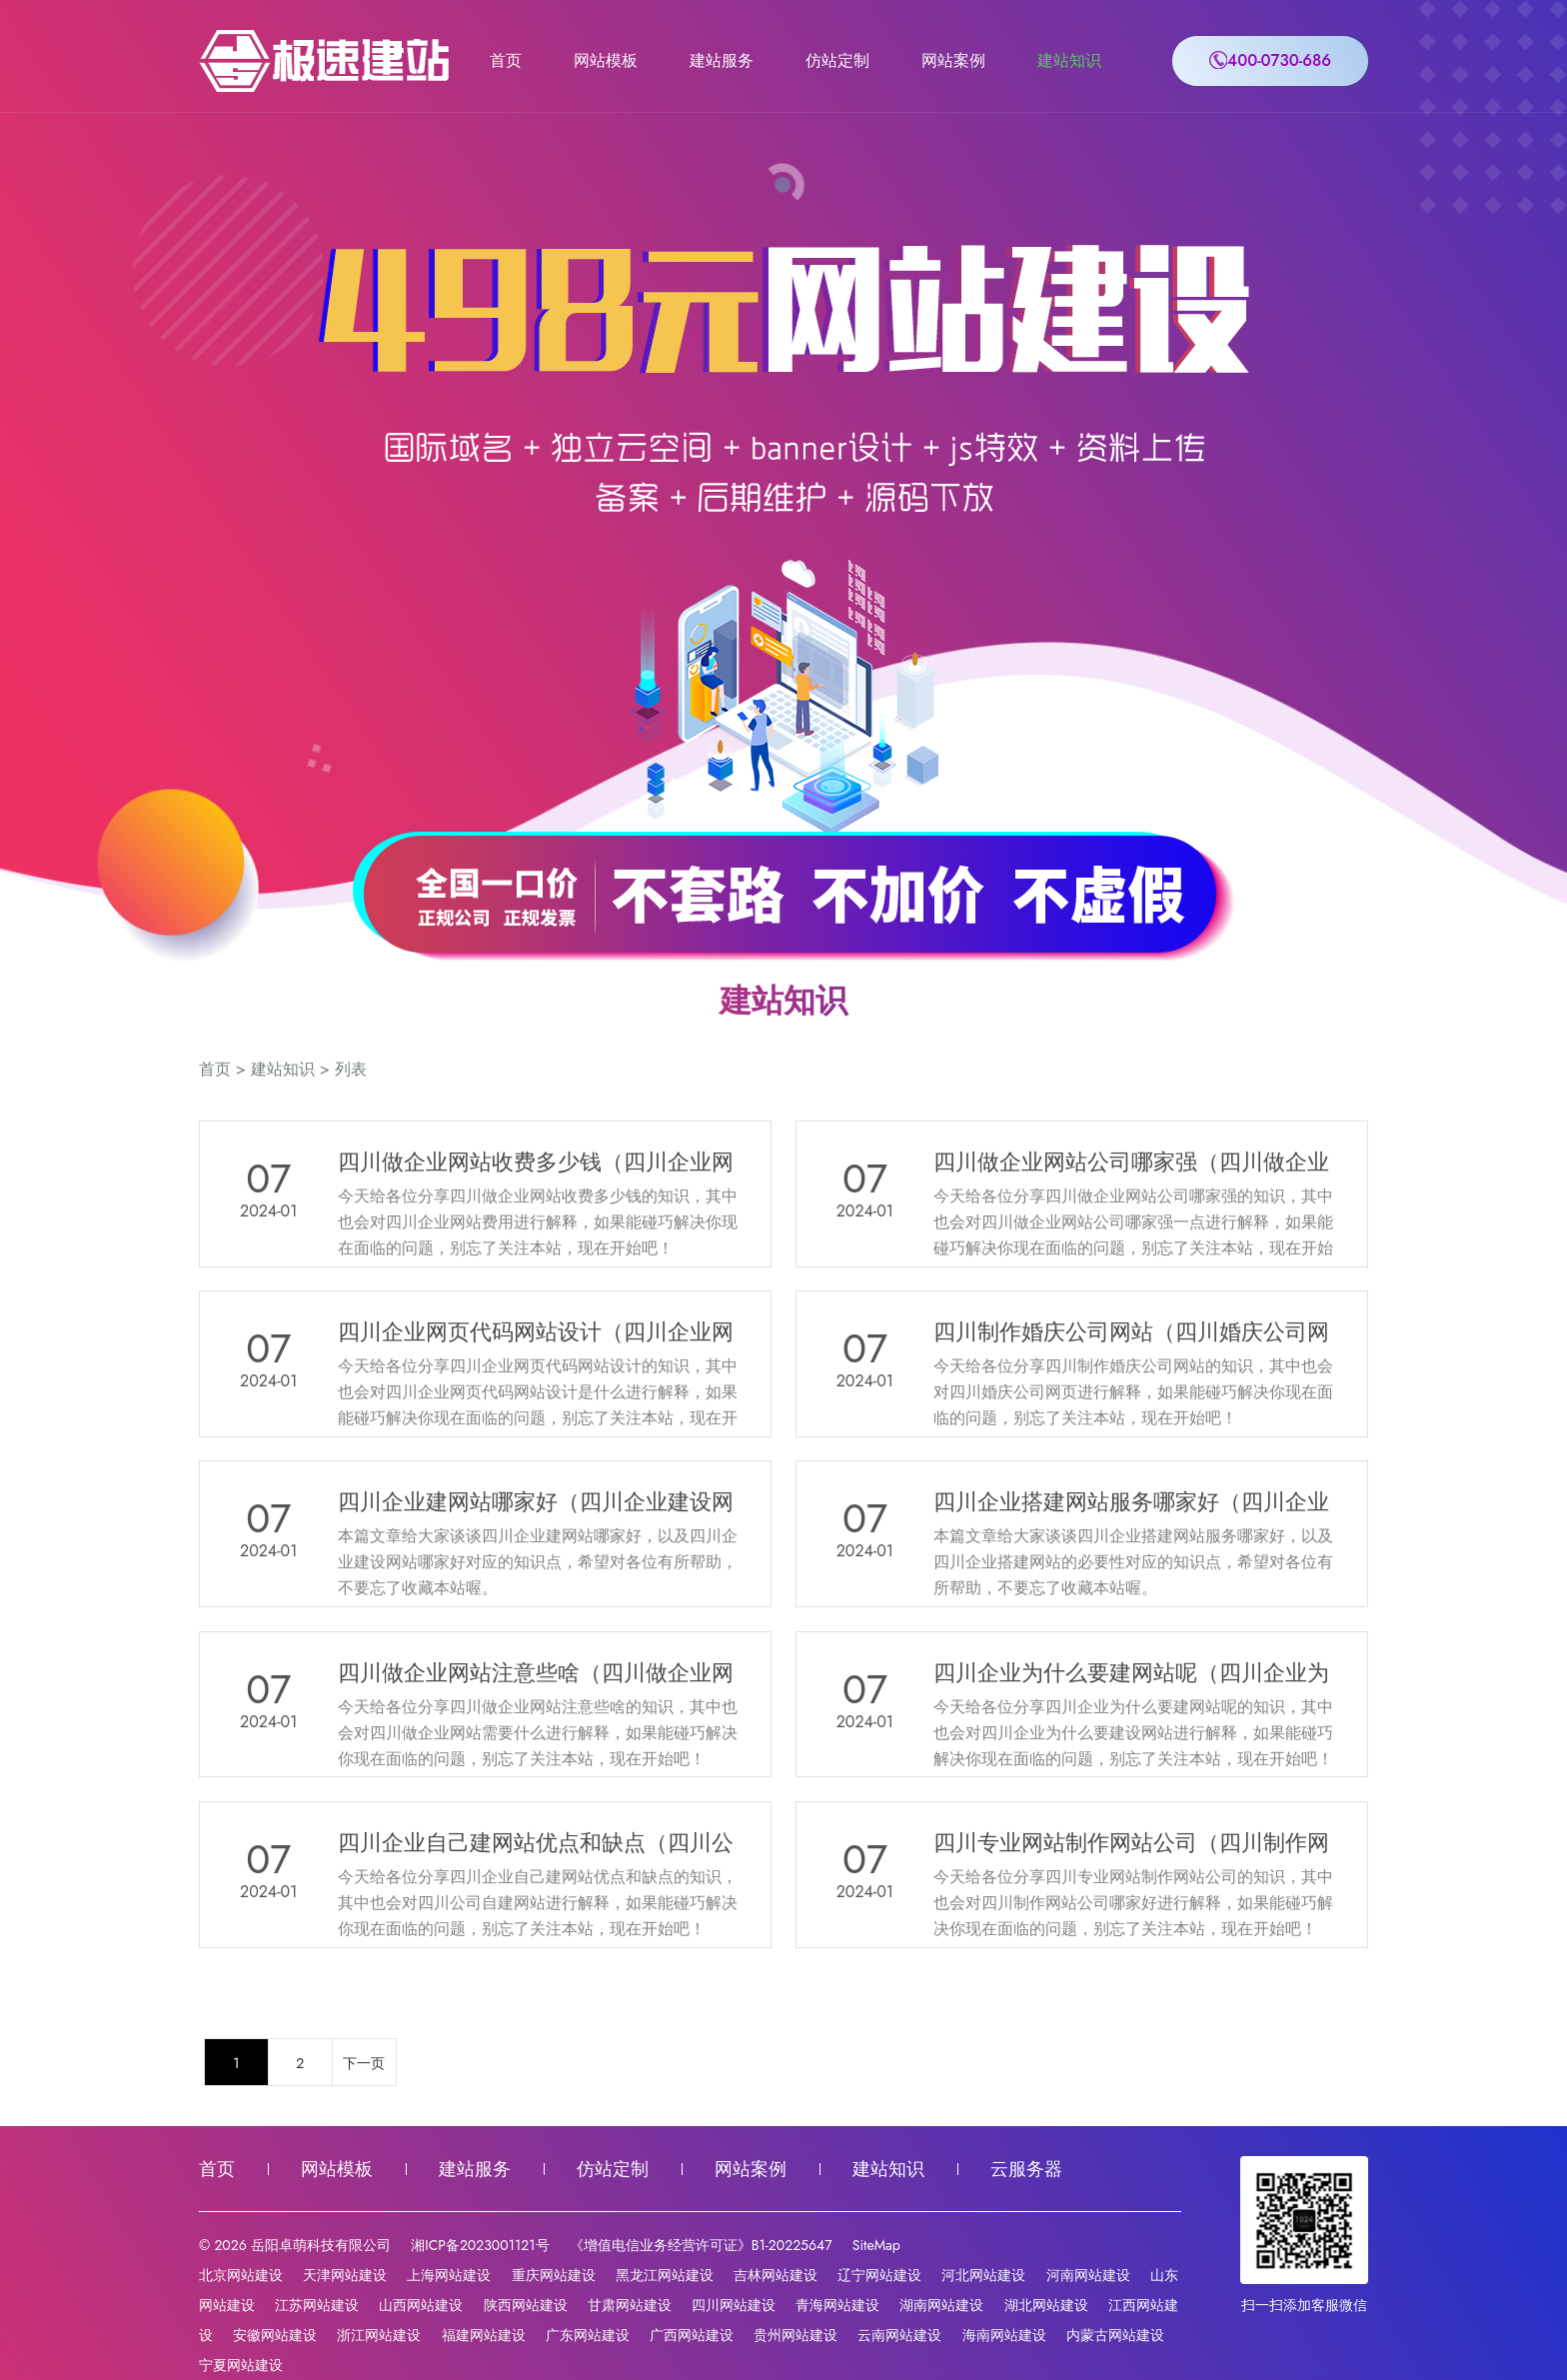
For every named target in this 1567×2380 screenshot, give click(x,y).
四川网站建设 (734, 2305)
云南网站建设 (899, 2335)
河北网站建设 (983, 2275)
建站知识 (1069, 60)
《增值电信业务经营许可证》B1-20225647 (701, 2245)
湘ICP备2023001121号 (480, 2245)
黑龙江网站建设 (665, 2275)
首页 (506, 60)
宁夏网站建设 (241, 2365)
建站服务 (722, 60)
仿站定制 (837, 60)
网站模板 (606, 60)
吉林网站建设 (775, 2275)
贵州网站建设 (795, 2335)
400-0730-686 (1270, 60)
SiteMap (876, 2245)
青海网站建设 (837, 2305)
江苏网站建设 (317, 2305)
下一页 (364, 2063)
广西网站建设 (692, 2335)
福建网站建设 (484, 2335)
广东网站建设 (588, 2335)
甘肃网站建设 (630, 2305)
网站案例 (953, 60)
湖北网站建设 (1046, 2305)
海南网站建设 (1004, 2335)
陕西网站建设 (526, 2305)
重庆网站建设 (554, 2275)
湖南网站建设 (941, 2305)
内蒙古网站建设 (1115, 2335)
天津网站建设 (345, 2275)
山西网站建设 (421, 2305)
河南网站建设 (1088, 2275)
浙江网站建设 (379, 2335)
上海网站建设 (449, 2275)
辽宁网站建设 (879, 2275)
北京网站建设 (241, 2275)
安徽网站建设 (275, 2335)
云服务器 (1026, 2169)
